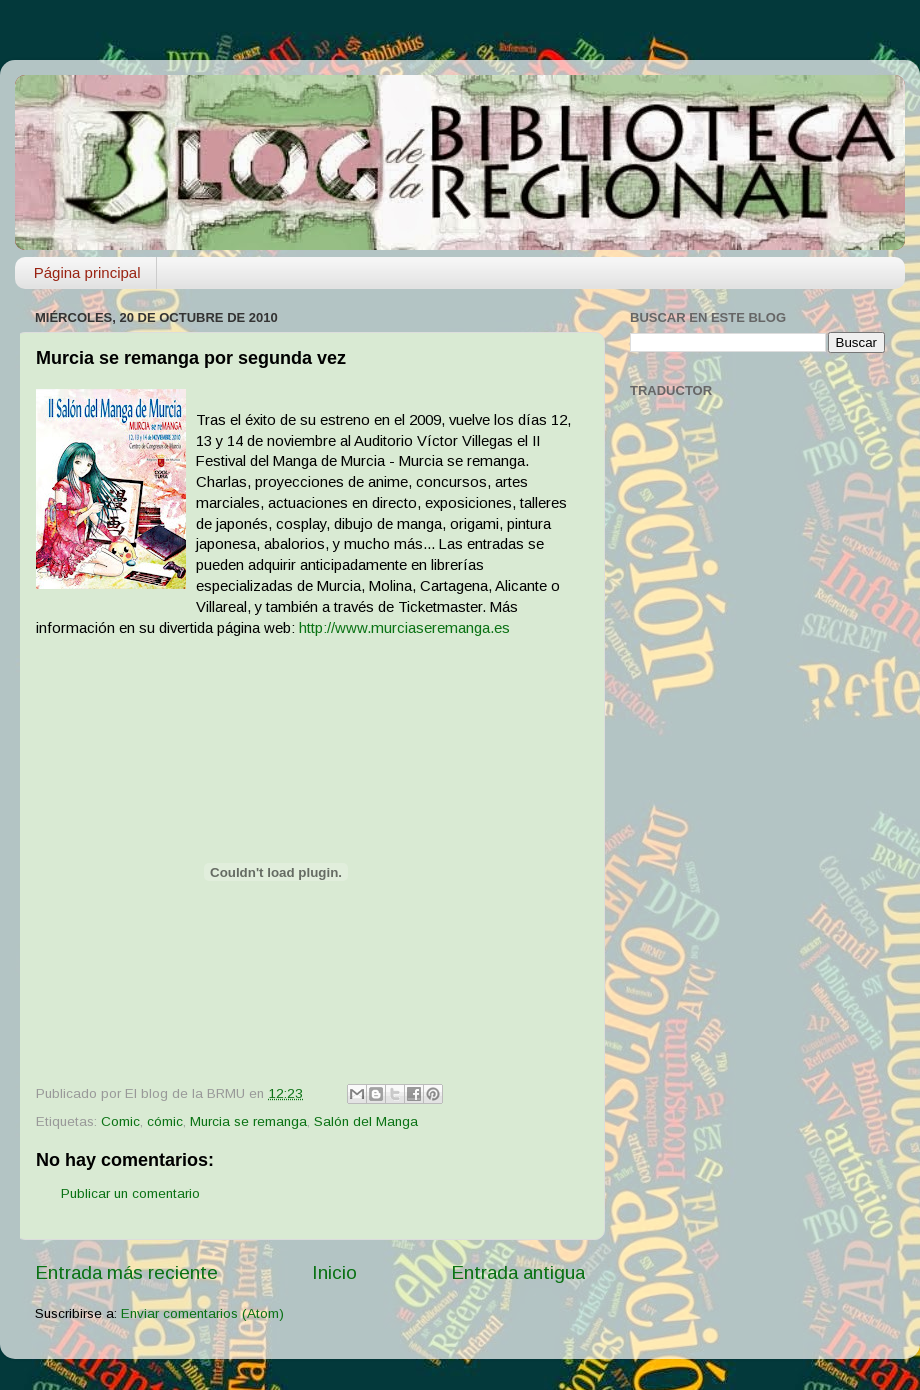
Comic (120, 1121)
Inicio (334, 1272)
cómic (165, 1121)
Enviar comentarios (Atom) (202, 1313)
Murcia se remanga (248, 1121)
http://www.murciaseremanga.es (404, 628)
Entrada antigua (518, 1272)
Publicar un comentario (130, 1193)
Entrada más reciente (126, 1272)
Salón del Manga (366, 1121)
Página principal (87, 272)
